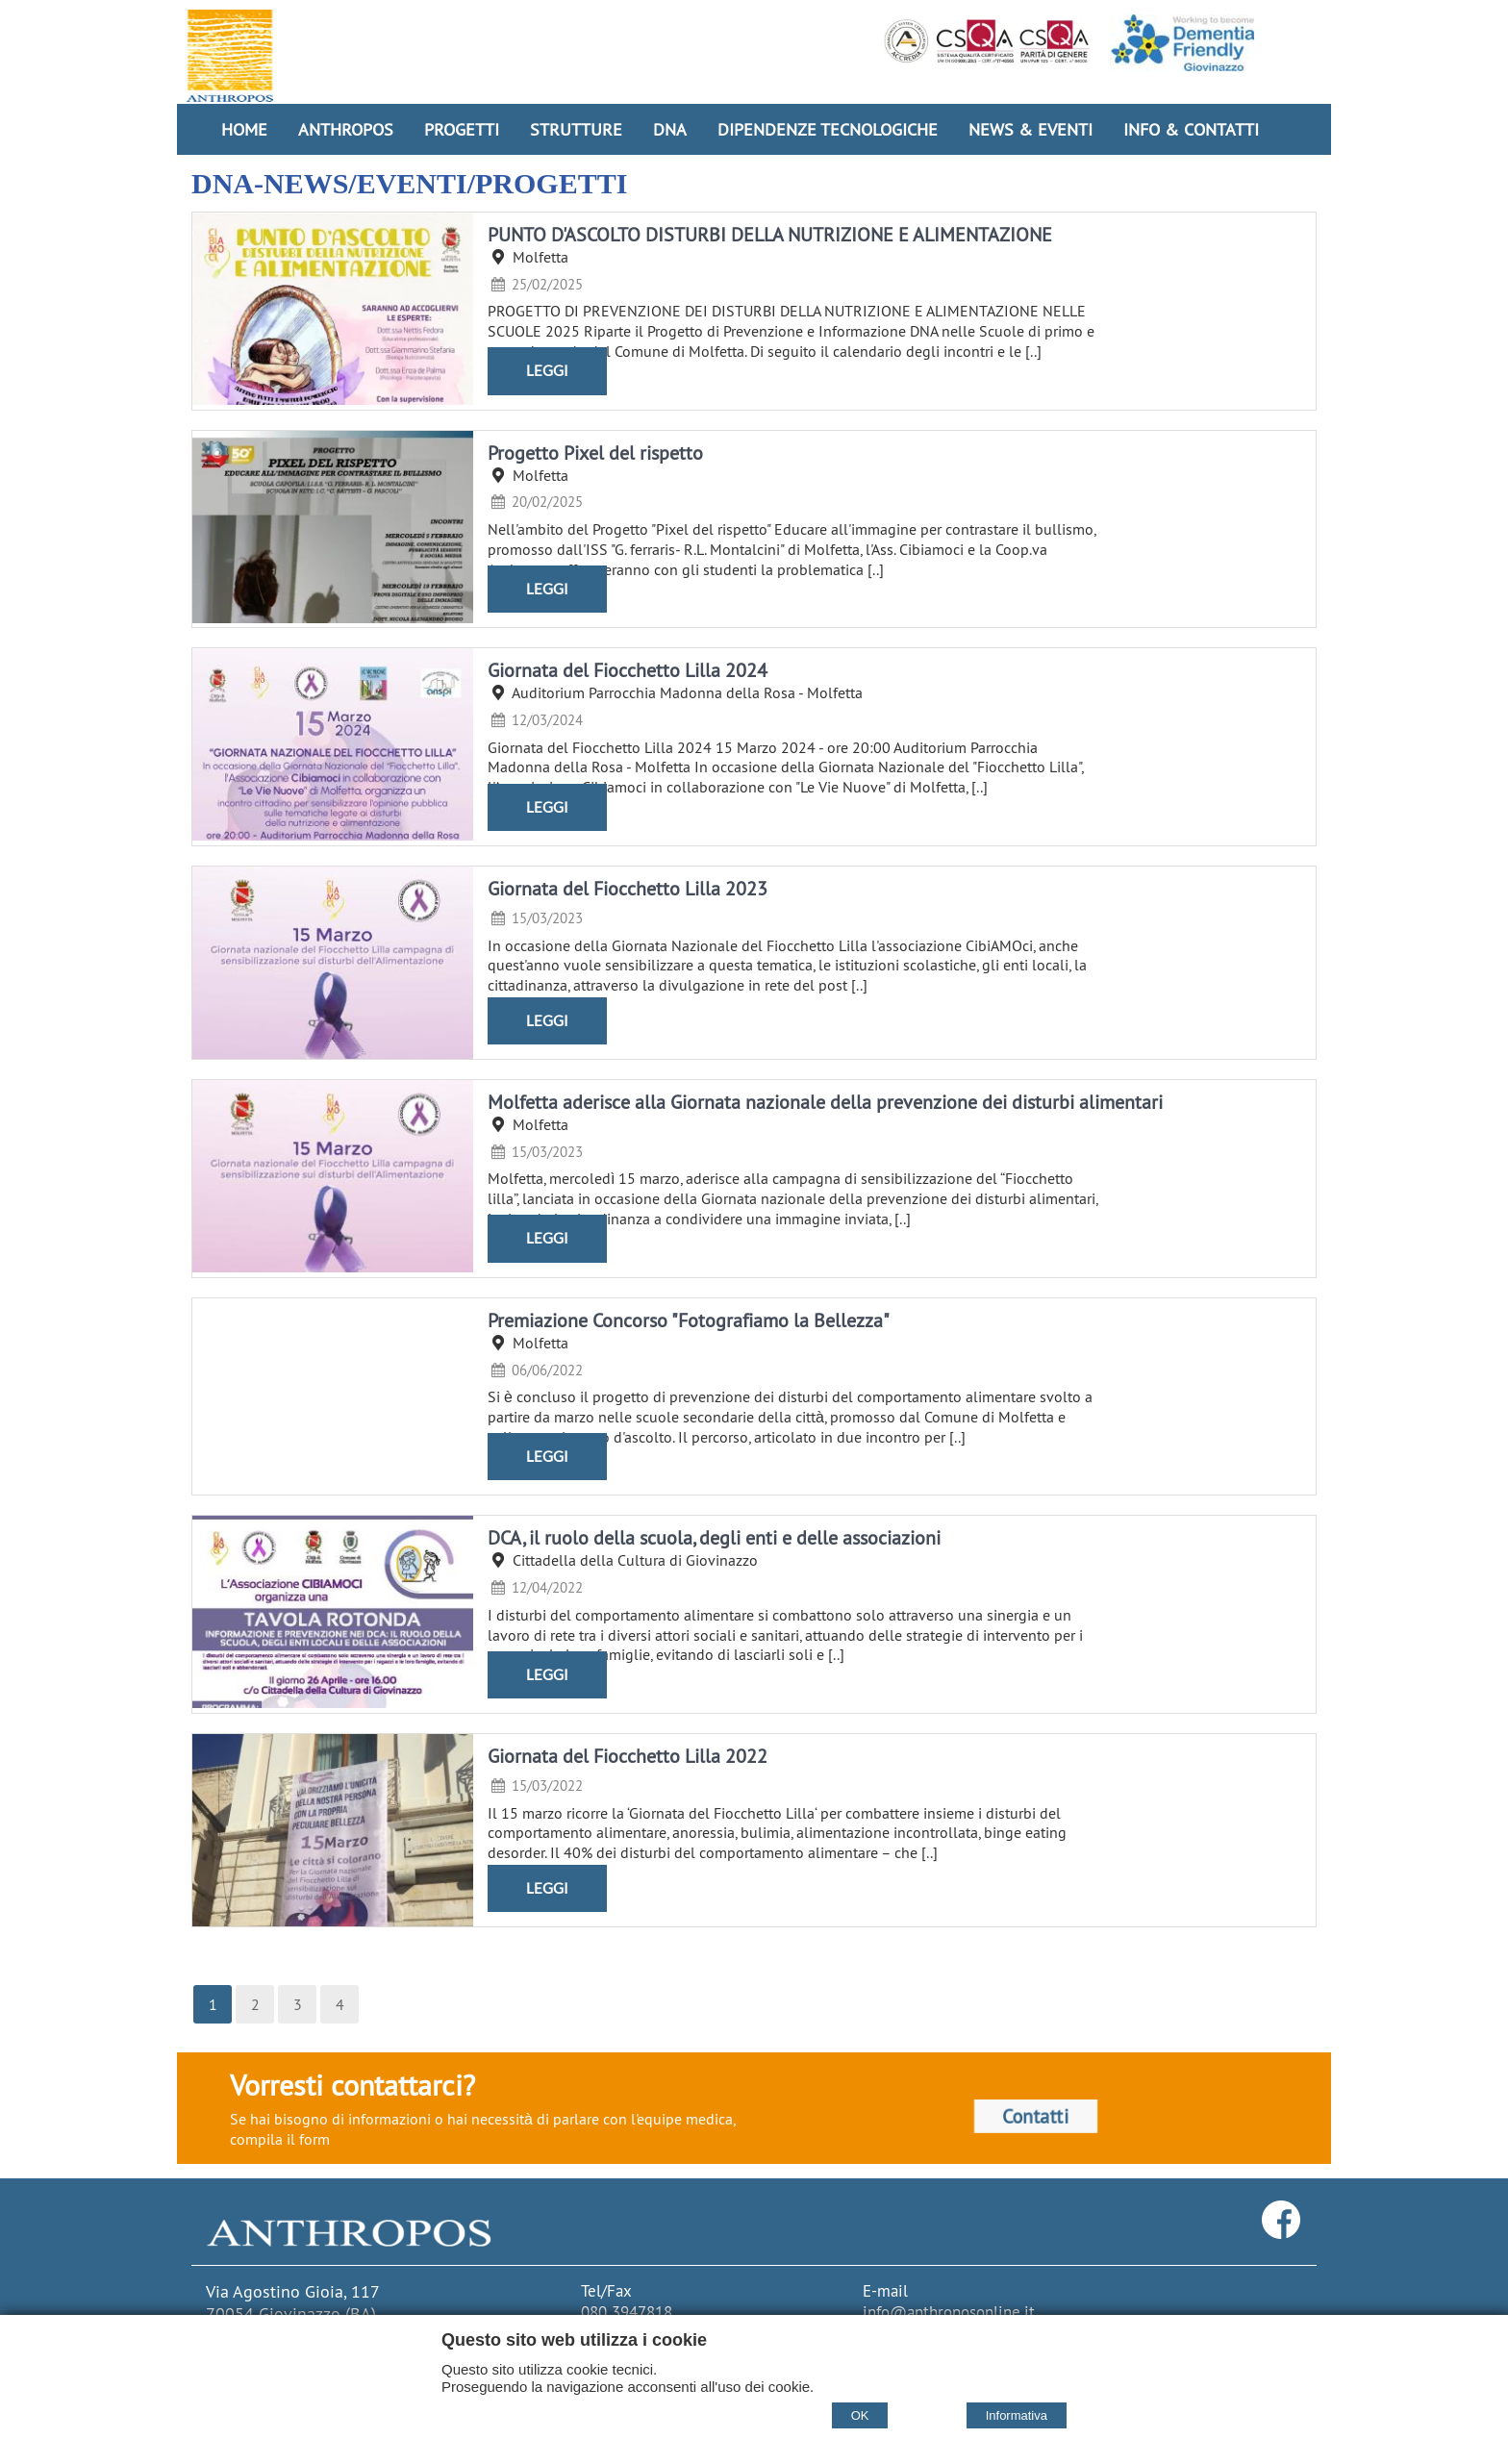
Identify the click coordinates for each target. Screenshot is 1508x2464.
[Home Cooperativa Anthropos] (230, 56)
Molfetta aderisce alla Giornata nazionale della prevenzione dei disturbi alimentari (825, 1102)
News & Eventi (1030, 129)
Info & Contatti (1191, 129)
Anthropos (345, 129)
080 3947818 (626, 2312)
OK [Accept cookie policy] (860, 2415)
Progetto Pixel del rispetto (595, 452)
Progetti (461, 129)
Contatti (1035, 2116)
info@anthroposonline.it (949, 2312)
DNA (670, 129)
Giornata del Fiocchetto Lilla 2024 (627, 670)
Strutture (576, 129)
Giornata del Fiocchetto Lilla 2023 (627, 888)
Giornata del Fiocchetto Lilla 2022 (627, 1756)
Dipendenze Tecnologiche (827, 129)
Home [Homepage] (244, 129)
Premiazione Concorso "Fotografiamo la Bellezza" (689, 1320)
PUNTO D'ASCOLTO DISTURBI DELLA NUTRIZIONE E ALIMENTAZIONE (770, 234)
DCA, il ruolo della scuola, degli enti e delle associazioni (714, 1537)
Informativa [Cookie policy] (1016, 2415)
